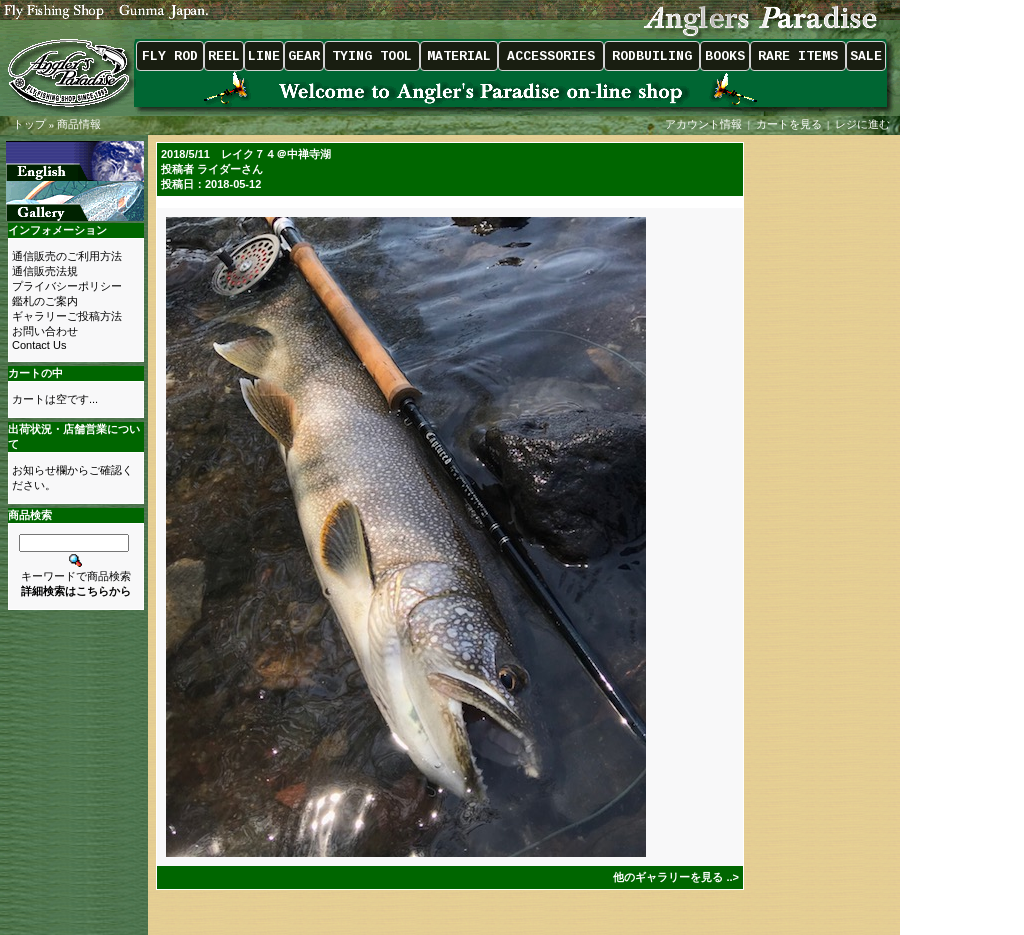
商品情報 (79, 124)
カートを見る (789, 124)
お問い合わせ (45, 331)
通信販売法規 (45, 271)
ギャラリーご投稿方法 (67, 316)
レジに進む (864, 124)
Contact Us (39, 345)
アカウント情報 (703, 124)
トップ (29, 124)
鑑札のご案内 (45, 301)
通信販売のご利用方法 (67, 256)
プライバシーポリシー (67, 286)
